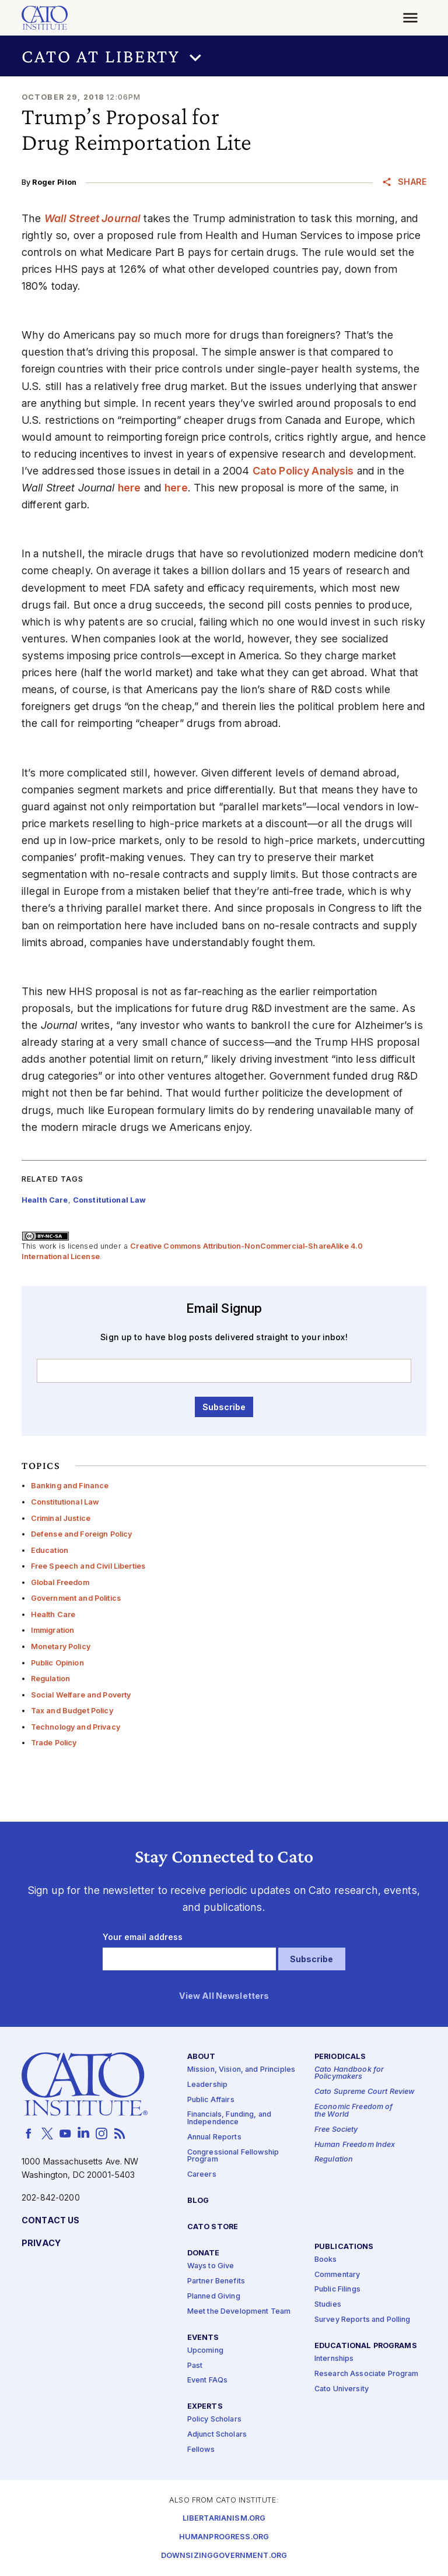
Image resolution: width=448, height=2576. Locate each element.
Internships (334, 2359)
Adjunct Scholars (217, 2434)
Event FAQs (207, 2380)
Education (49, 1550)
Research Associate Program (366, 2374)
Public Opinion (57, 1662)
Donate (203, 2253)
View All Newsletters (224, 1996)
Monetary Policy (60, 1646)
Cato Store (212, 2227)
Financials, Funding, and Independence (229, 2118)
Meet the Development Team (239, 2311)
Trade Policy (54, 1742)
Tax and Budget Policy (72, 1710)
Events (203, 2337)
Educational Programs (365, 2346)
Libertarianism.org (224, 2518)
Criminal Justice (60, 1518)
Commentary (337, 2274)
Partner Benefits (216, 2281)
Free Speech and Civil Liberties (88, 1566)
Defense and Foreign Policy (81, 1534)
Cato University (341, 2389)
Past (195, 2365)
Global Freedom (60, 1582)
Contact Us (50, 2220)
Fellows (201, 2450)
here (129, 488)
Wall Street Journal (92, 218)
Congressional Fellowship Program (233, 2156)
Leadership (207, 2084)
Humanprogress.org (224, 2536)
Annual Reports (214, 2137)
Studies (327, 2304)
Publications (344, 2246)
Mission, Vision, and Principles (241, 2070)
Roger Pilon (54, 182)
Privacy (41, 2242)
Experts (205, 2406)
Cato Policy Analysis (303, 471)
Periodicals (340, 2056)
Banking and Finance (70, 1485)
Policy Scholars (214, 2419)
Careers (201, 2174)
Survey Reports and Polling (362, 2320)
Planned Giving (213, 2296)
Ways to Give (211, 2266)
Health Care (53, 1614)
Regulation (50, 1678)
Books (325, 2259)
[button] (224, 56)
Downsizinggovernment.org (224, 2555)
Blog (198, 2201)
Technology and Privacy (75, 1727)
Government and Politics (76, 1598)
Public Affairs (211, 2099)
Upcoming (205, 2350)
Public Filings (337, 2289)
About (201, 2056)
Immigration (53, 1630)
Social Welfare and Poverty (81, 1695)
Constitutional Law (65, 1502)
